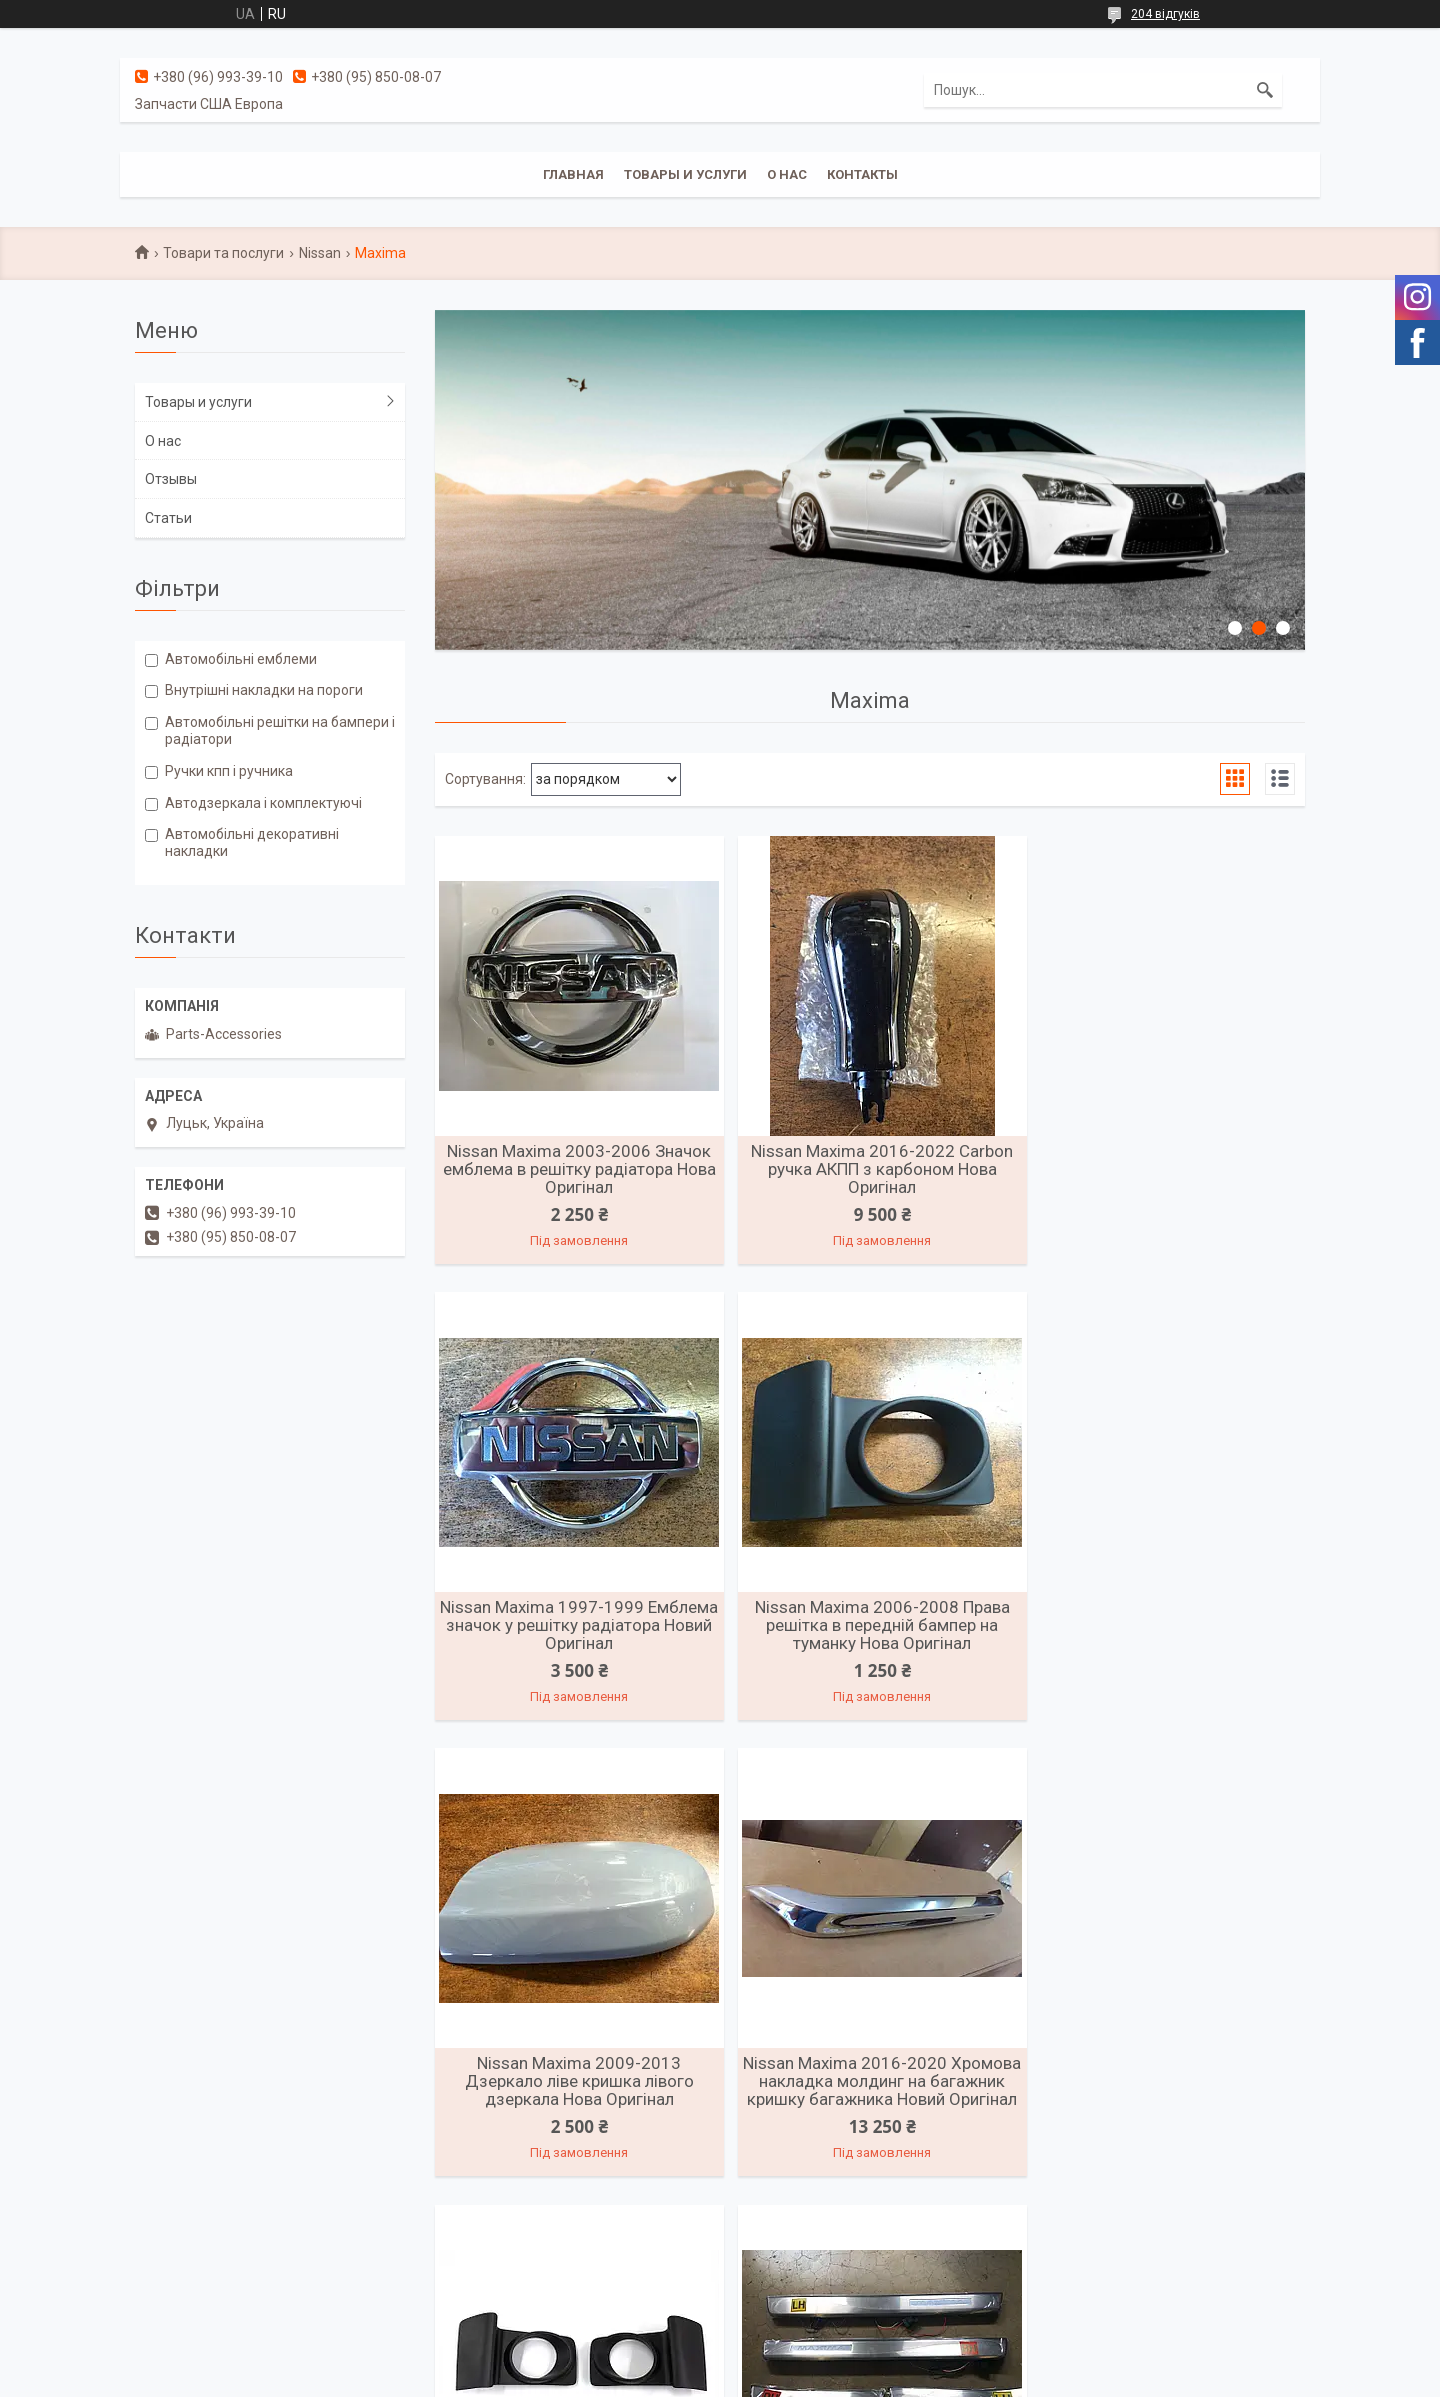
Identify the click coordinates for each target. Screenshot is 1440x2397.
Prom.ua (816, 2360)
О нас (787, 174)
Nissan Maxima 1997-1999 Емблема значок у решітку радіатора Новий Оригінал (1165, 1169)
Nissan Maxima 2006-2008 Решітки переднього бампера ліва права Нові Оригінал (575, 2103)
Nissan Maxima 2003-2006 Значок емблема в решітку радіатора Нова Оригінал (575, 1169)
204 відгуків (1165, 14)
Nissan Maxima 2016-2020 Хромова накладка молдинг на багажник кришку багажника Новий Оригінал (1164, 1636)
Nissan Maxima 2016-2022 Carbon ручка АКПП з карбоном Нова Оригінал (870, 1169)
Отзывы (171, 479)
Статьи (168, 518)
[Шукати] (1265, 90)
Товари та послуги (223, 253)
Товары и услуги (685, 174)
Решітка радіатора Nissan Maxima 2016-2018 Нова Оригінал (1164, 2094)
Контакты (862, 174)
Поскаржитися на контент (695, 2378)
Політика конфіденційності (854, 2378)
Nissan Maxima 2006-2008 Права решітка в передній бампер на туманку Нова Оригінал (575, 1627)
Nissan (320, 253)
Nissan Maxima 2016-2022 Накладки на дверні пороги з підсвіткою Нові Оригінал (870, 2103)
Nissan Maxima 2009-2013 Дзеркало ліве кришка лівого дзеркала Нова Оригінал (869, 1627)
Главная (573, 174)
